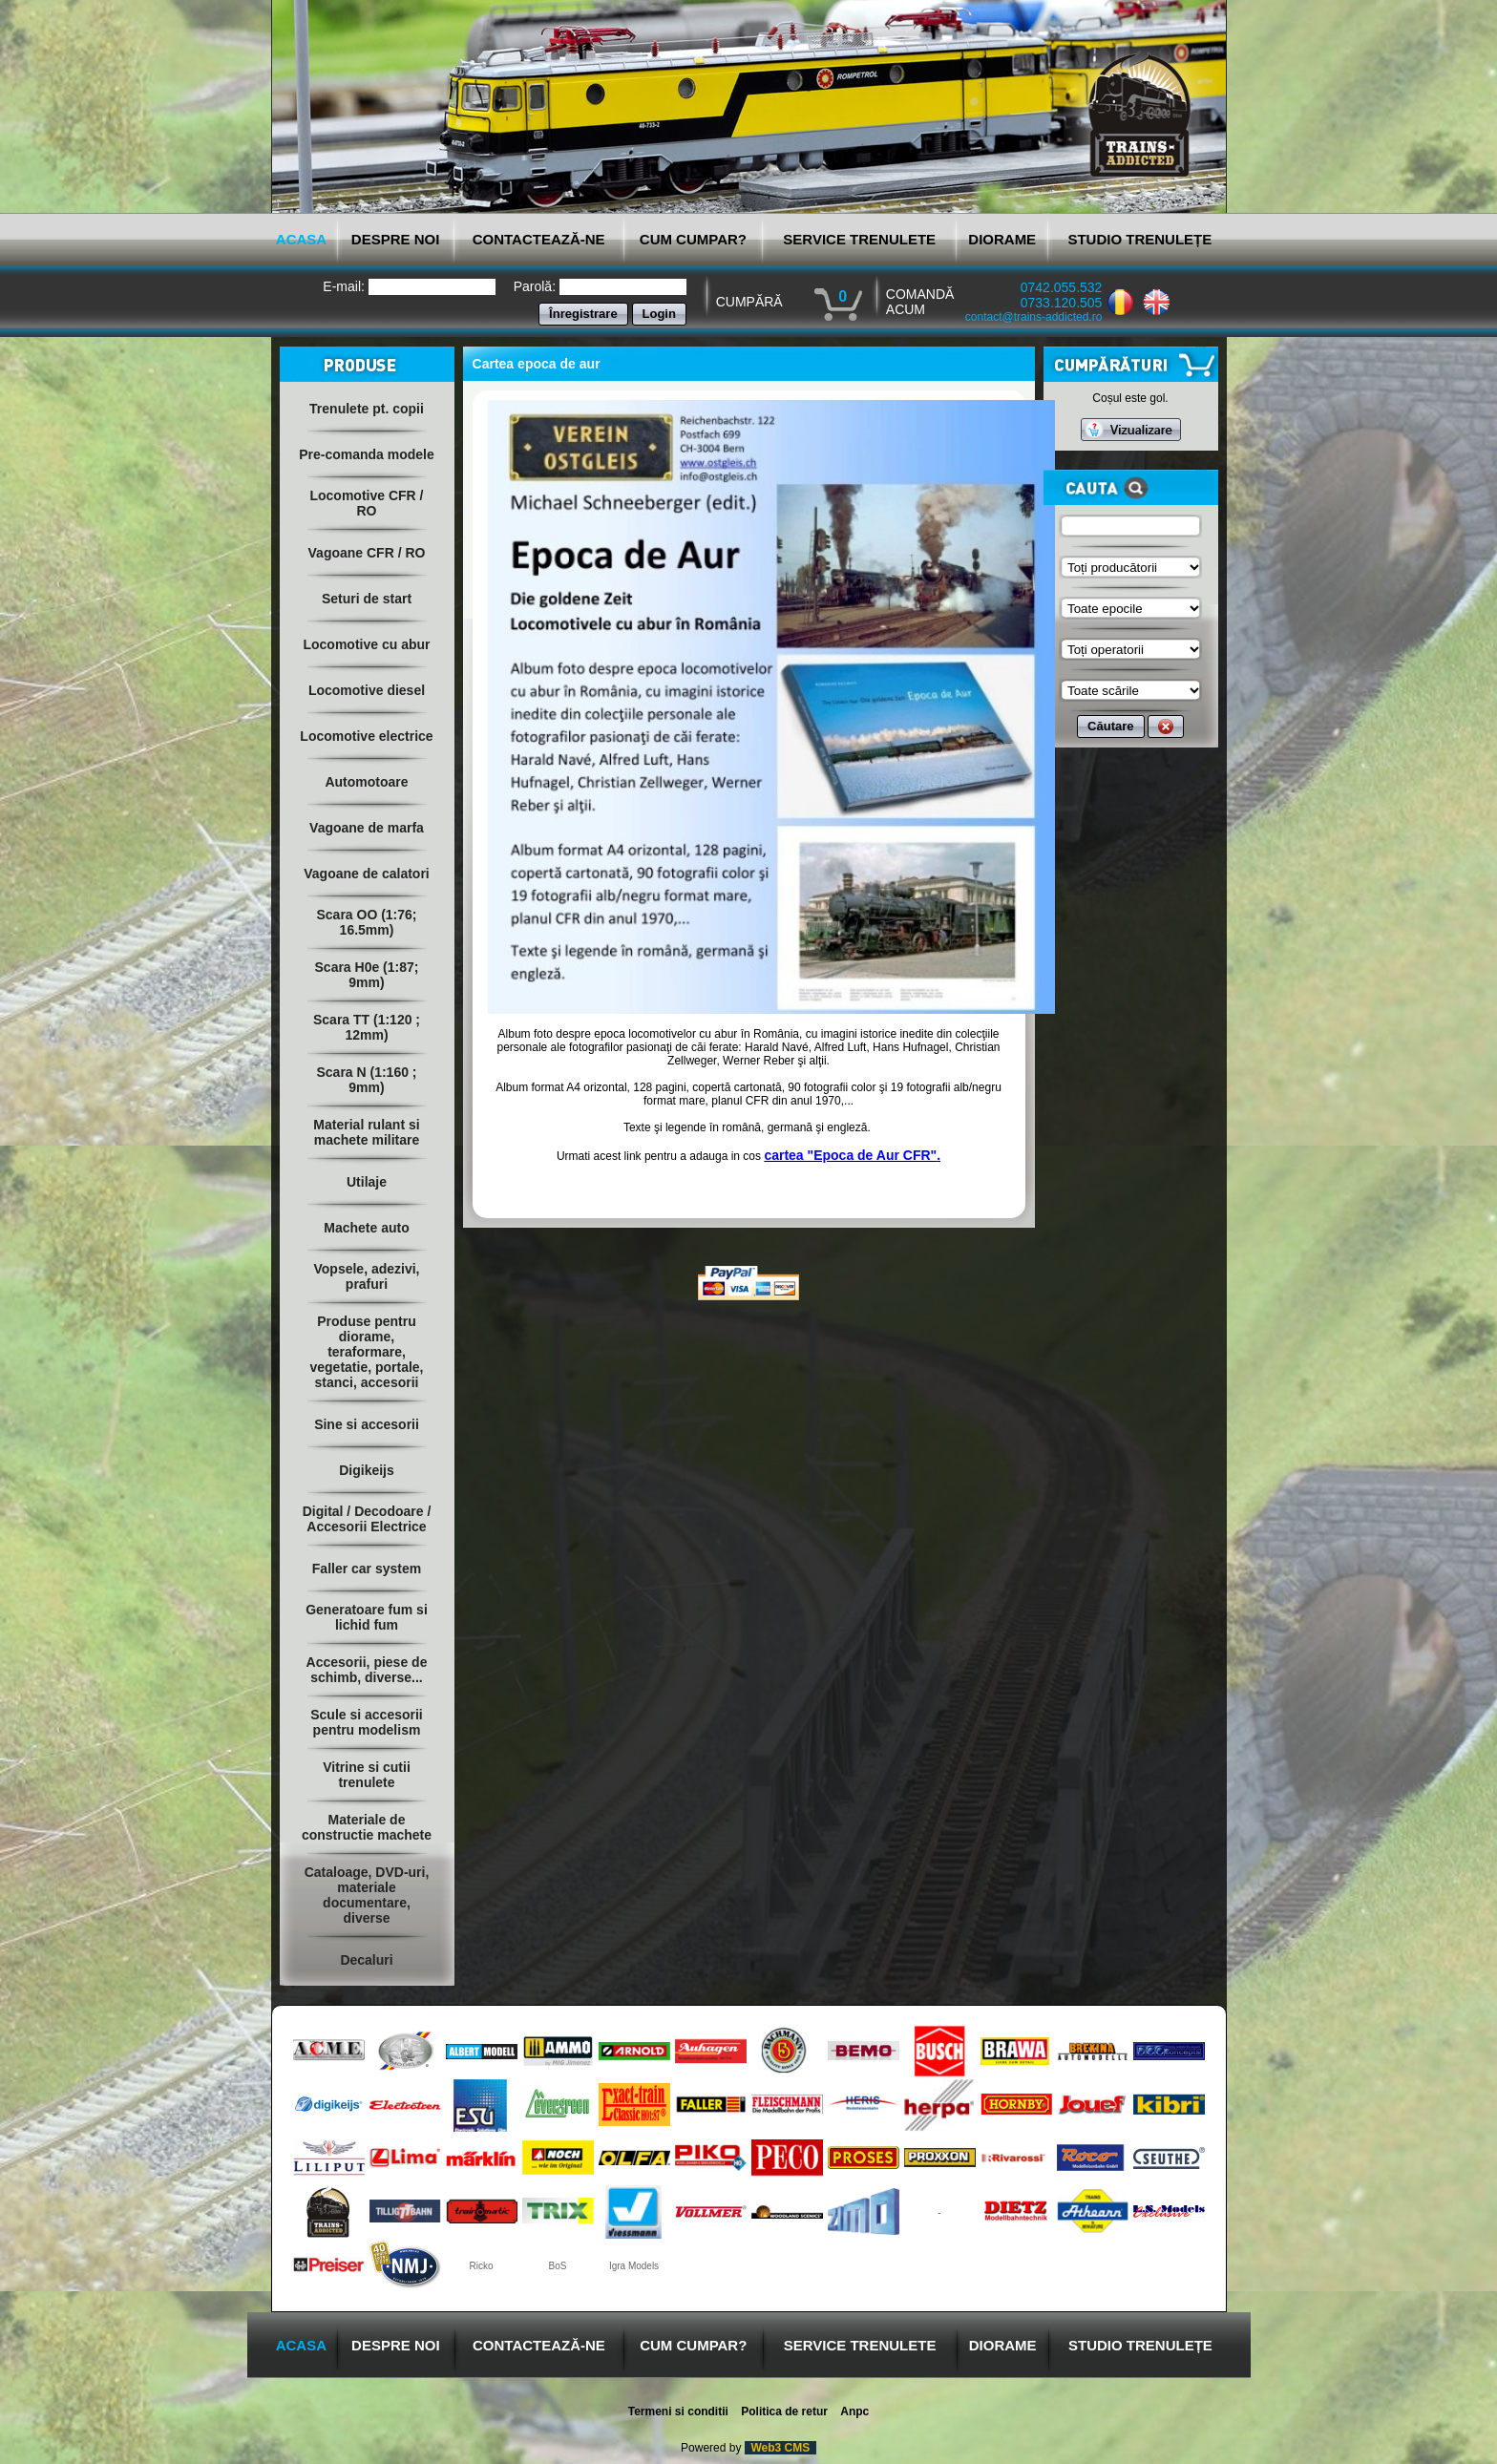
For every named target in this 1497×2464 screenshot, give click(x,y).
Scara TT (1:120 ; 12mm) (366, 1027)
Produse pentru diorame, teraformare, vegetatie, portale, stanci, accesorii (366, 1352)
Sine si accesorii (366, 1424)
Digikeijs (366, 1470)
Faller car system (366, 1568)
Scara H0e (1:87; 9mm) (367, 974)
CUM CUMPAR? (693, 239)
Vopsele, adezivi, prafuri (366, 1276)
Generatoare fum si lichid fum (367, 1617)
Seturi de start (366, 598)
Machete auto (366, 1227)
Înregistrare (583, 313)
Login (659, 313)
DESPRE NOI (395, 239)
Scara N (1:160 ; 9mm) (366, 1079)
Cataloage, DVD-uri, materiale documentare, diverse (367, 1895)
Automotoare (366, 782)
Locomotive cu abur (366, 644)
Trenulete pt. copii (366, 408)
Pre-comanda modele (366, 454)
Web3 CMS (780, 2447)
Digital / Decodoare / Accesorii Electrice (367, 1519)
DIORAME (1002, 239)
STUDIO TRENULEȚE (1139, 239)
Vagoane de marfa (366, 827)
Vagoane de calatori (367, 873)
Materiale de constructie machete (367, 1827)
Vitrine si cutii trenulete (367, 1774)
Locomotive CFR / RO (366, 503)
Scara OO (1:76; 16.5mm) (366, 922)
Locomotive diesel (366, 690)
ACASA (301, 239)
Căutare (1110, 726)
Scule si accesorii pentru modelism (366, 1722)
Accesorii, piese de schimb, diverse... (367, 1669)
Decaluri (366, 1960)
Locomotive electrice (366, 736)
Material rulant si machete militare (366, 1132)
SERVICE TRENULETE (859, 239)
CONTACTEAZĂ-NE (539, 239)
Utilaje (367, 1182)
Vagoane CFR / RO (367, 552)
